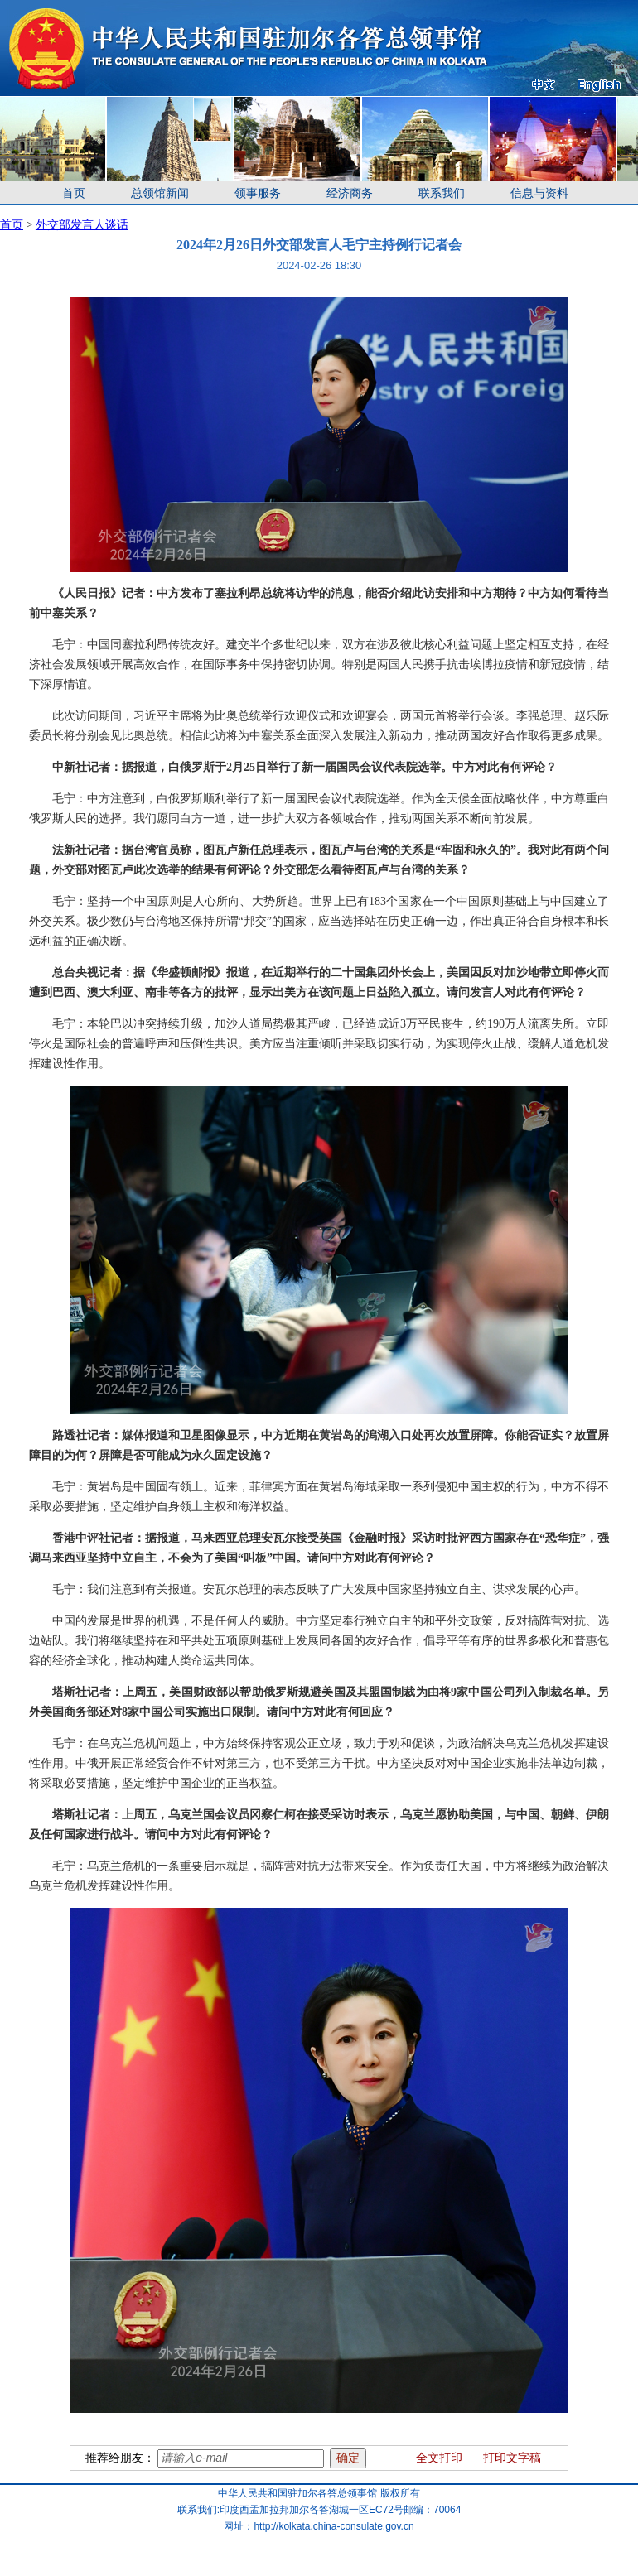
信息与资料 (539, 193)
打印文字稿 (512, 2458)
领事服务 (257, 193)
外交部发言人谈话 (82, 225)
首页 (73, 193)
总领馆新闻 (160, 193)
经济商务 (349, 193)
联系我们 (441, 193)
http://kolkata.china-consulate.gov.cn (333, 2526)
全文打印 (439, 2458)
